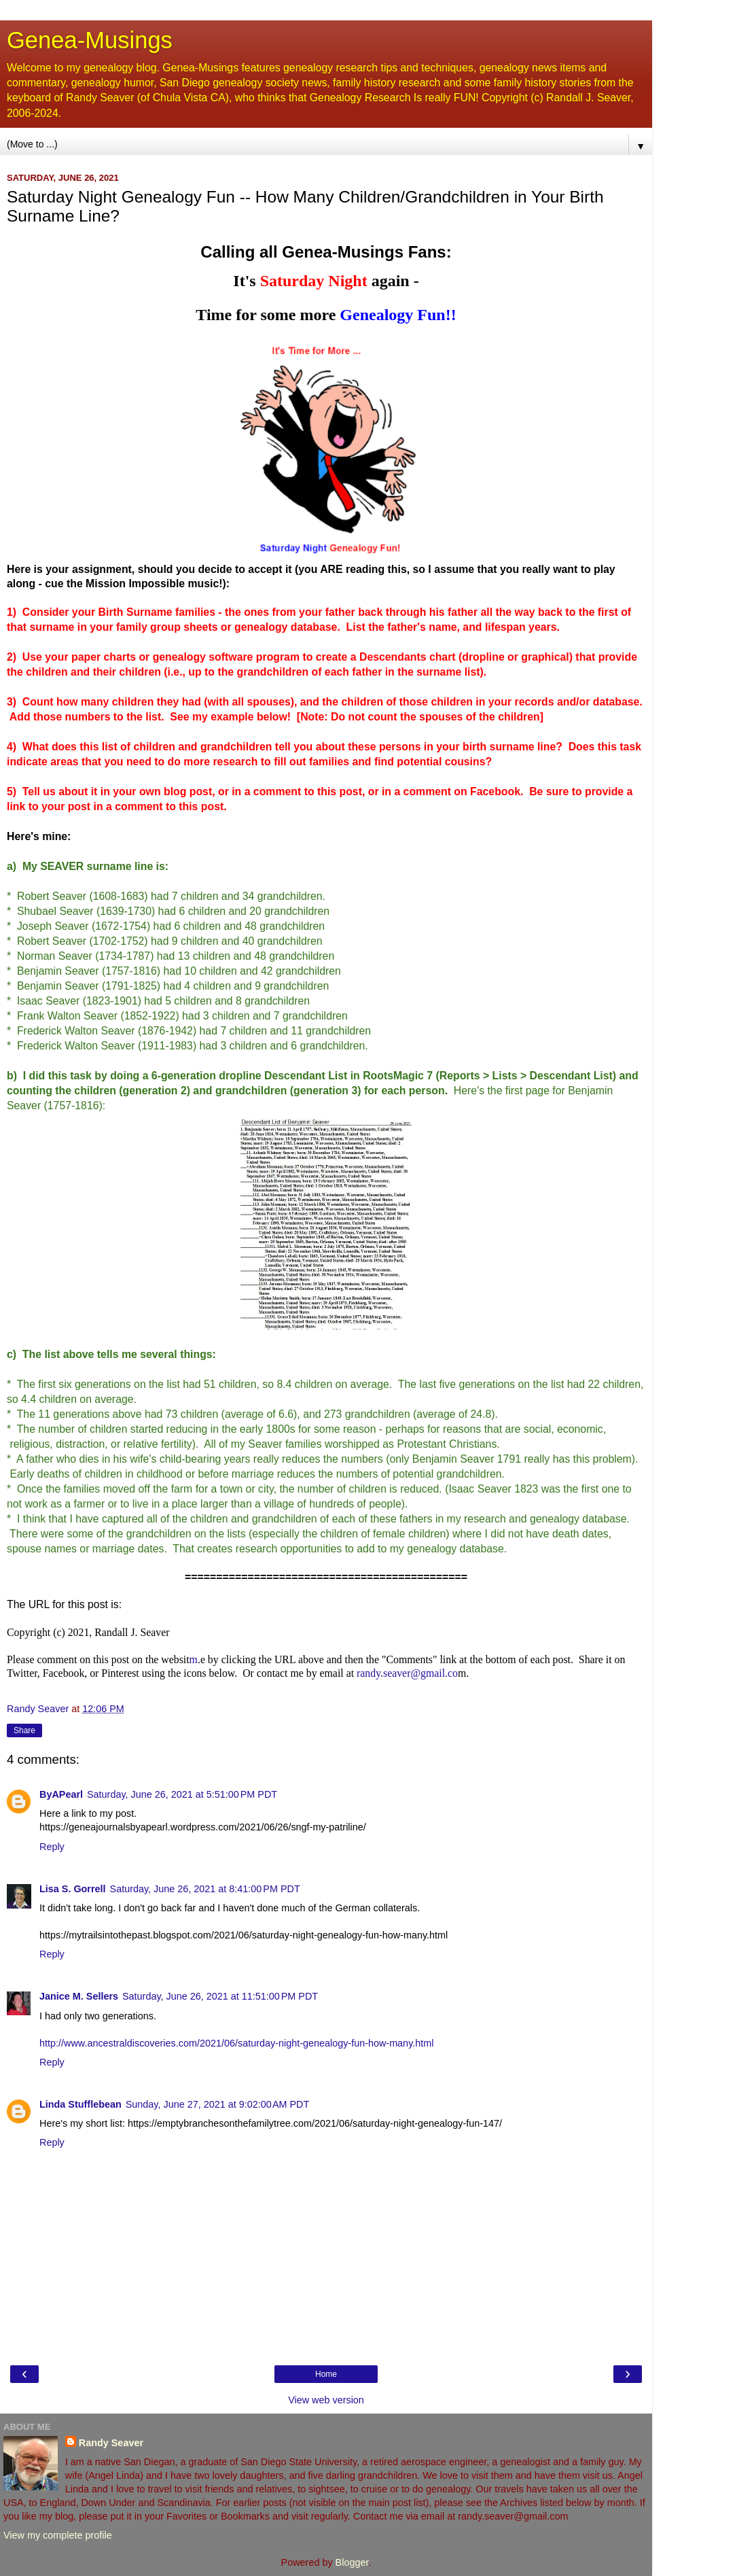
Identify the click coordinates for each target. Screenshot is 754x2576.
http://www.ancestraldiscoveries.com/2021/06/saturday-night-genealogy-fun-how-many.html (236, 2043)
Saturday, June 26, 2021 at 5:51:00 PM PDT (182, 1794)
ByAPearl (61, 1794)
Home (326, 2374)
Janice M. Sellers (78, 1996)
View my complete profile (57, 2535)
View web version (326, 2400)
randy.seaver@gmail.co (407, 1673)
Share (24, 1730)
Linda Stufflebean (80, 2104)
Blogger (352, 2562)
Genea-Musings (90, 40)
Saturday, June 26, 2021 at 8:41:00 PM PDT (205, 1888)
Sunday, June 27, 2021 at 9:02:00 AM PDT (218, 2104)
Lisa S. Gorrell (72, 1888)
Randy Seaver (111, 2442)
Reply (52, 1846)
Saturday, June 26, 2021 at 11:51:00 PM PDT (220, 1996)
